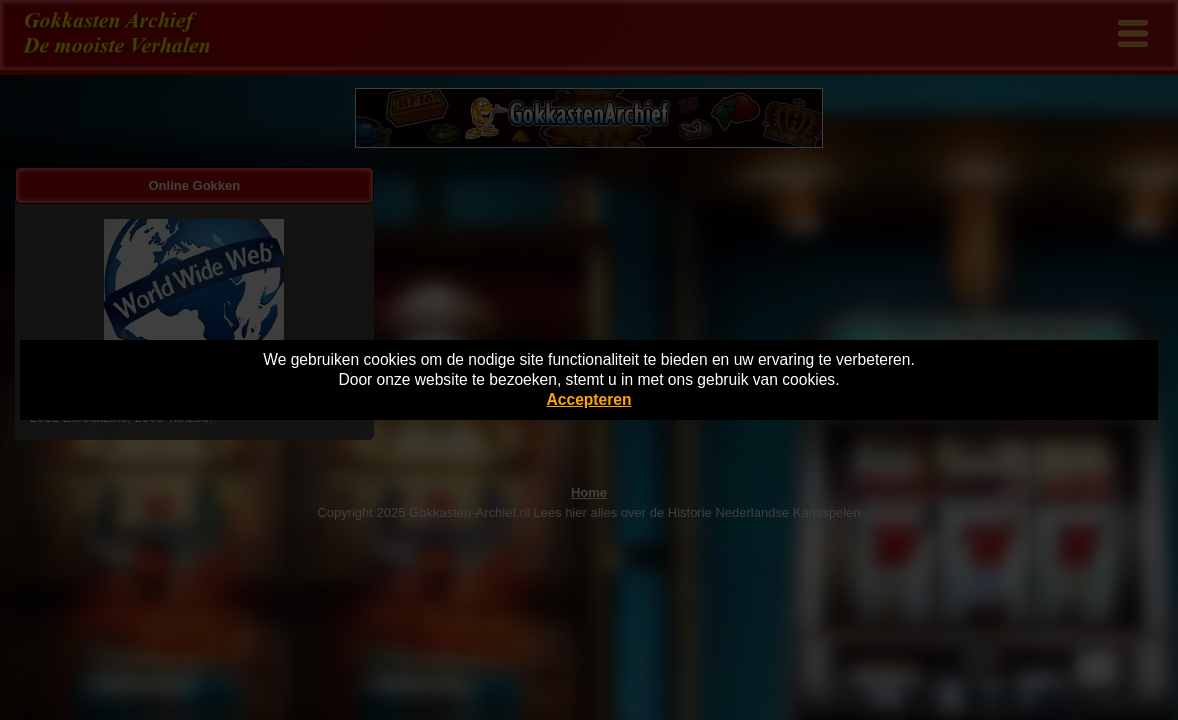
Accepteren (589, 399)
